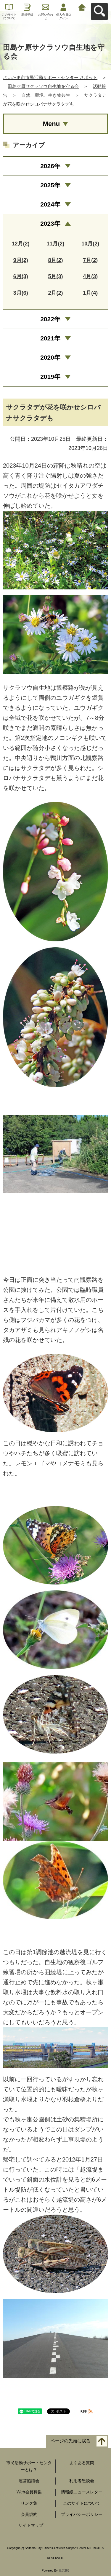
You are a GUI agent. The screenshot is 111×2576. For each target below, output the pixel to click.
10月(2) (90, 244)
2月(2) (55, 293)
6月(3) (20, 276)
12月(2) (21, 244)
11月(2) (55, 244)
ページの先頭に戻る (71, 2440)
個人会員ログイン (63, 16)
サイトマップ (30, 2525)
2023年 (50, 223)
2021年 (50, 338)
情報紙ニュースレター (81, 2492)
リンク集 (29, 2503)
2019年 (50, 376)
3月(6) (20, 293)
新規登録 (27, 14)
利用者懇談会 (81, 2480)
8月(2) (55, 260)
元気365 (64, 2570)
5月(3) (55, 276)
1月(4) (90, 293)
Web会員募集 (29, 2492)
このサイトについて (9, 16)
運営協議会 (29, 2480)
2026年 (50, 166)
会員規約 (29, 2514)
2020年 (50, 357)
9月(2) (20, 260)
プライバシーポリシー (81, 2514)
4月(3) (90, 276)
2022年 (50, 319)
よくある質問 (81, 2462)
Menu (51, 123)
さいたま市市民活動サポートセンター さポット (50, 77)
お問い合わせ (45, 16)
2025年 (50, 185)
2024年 (50, 204)
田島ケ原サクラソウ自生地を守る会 (43, 86)
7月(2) (90, 260)
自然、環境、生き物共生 (45, 95)
